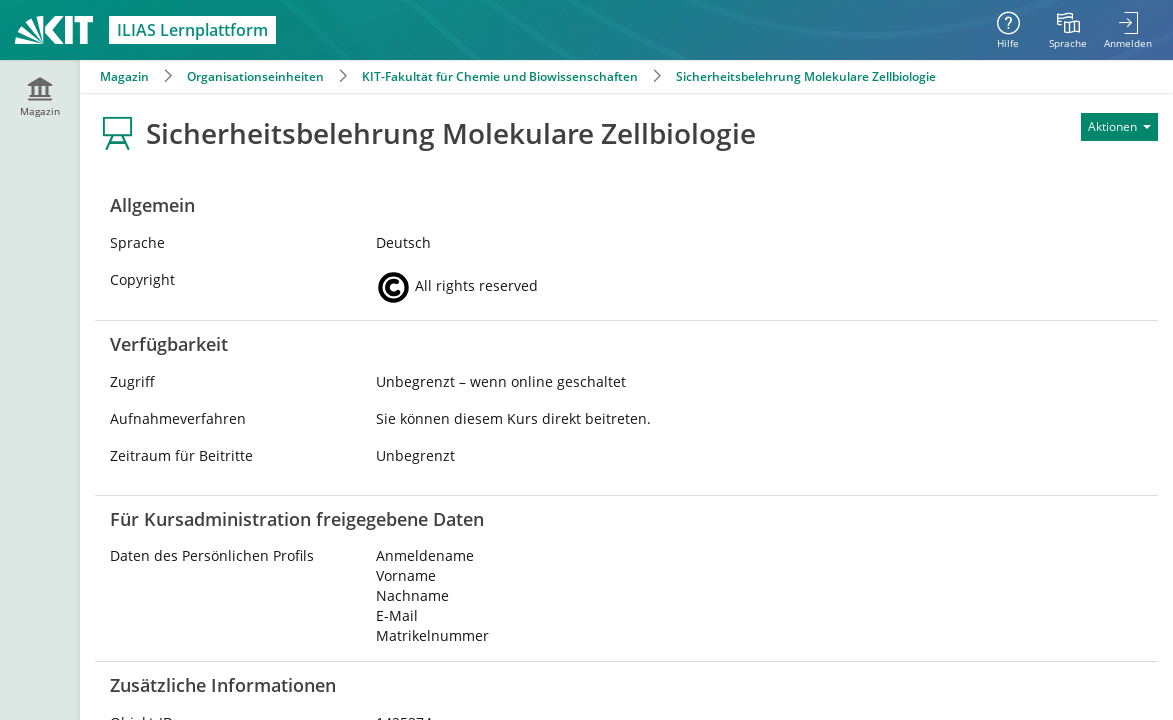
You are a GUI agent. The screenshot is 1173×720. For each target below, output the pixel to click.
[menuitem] (1068, 30)
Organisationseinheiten (255, 76)
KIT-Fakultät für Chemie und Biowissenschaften (500, 76)
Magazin (124, 76)
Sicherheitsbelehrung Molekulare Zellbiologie (806, 76)
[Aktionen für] (1119, 127)
